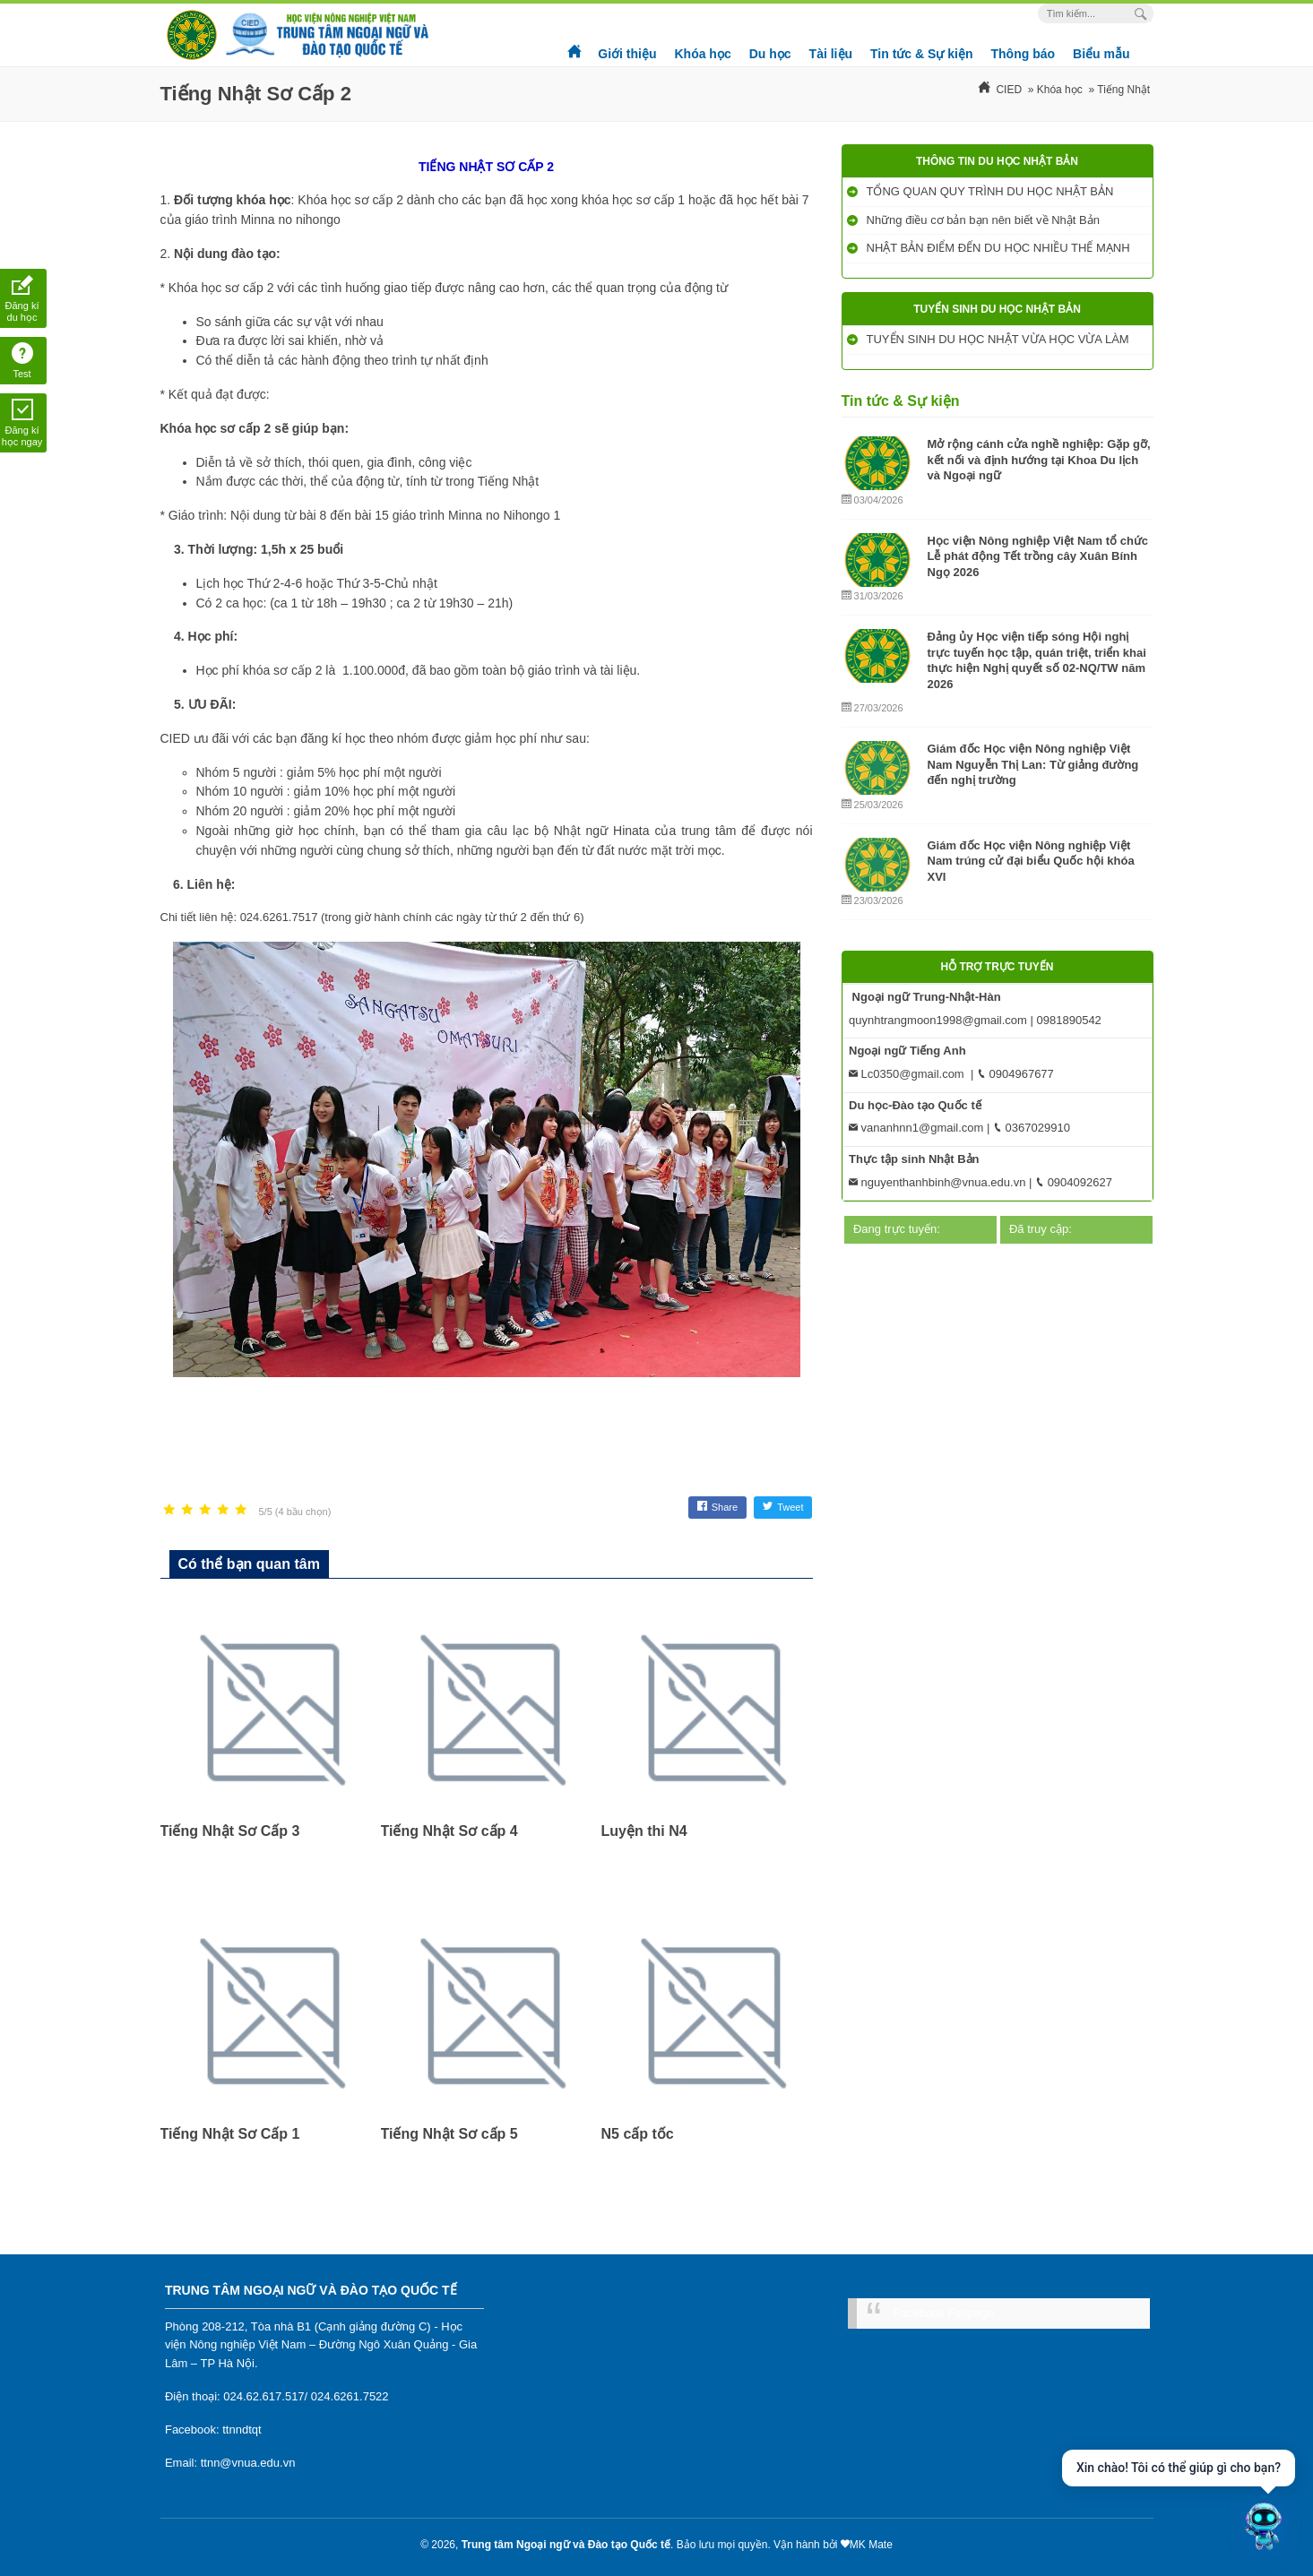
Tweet (783, 1507)
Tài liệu (830, 54)
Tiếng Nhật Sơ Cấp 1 (230, 2133)
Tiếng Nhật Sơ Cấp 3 (230, 1831)
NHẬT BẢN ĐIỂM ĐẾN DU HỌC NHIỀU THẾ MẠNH (1000, 247)
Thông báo (1023, 54)
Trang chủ (575, 44)
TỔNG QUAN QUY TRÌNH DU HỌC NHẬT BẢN (992, 191)
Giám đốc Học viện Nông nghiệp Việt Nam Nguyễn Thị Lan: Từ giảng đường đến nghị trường (1033, 764)
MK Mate (871, 2544)
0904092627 (1073, 1182)
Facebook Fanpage (944, 2313)
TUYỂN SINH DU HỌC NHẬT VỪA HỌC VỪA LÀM (1000, 339)
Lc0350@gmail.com (906, 1074)
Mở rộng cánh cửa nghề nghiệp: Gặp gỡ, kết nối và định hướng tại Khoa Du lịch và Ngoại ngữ (1039, 459)
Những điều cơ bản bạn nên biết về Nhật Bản (985, 220)
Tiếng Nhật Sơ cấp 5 (449, 2133)
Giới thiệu (627, 54)
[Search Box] (1143, 14)
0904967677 (1015, 1074)
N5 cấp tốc (637, 2133)
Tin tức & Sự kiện (921, 54)
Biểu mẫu (1101, 54)
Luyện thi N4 (644, 1831)
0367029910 (1031, 1127)
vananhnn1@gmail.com (916, 1127)
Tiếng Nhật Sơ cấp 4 (449, 1831)
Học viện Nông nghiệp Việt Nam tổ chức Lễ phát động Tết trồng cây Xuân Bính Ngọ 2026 (1038, 556)
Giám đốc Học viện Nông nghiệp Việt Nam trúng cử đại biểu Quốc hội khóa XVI (1031, 861)
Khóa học (702, 54)
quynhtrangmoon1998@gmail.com (938, 1020)
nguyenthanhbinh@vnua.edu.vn (937, 1182)
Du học (770, 54)
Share (717, 1507)
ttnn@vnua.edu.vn (248, 2462)
